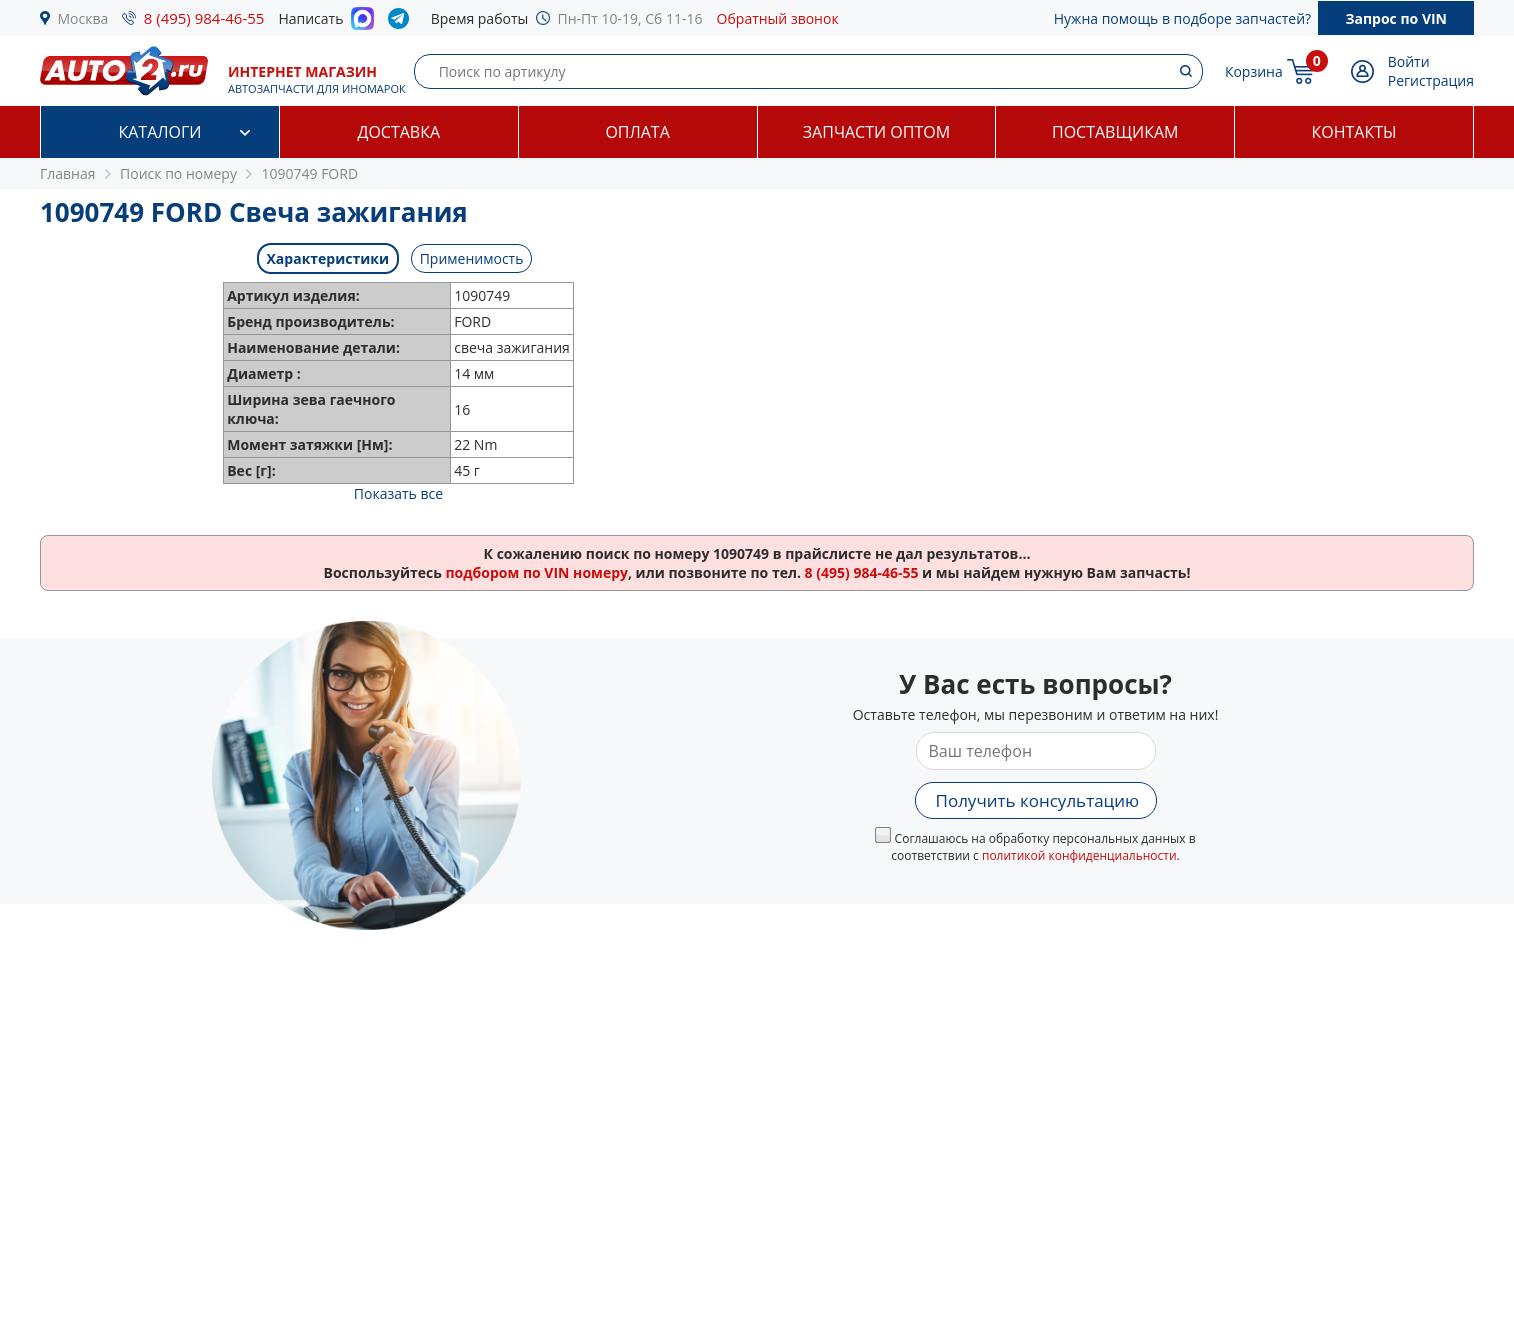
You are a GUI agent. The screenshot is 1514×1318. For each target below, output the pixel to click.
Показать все (398, 493)
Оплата (637, 132)
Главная (68, 173)
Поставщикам (1115, 132)
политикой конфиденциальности (1079, 855)
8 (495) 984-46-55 (204, 18)
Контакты (1354, 132)
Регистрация (1431, 80)
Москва (83, 18)
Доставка (398, 132)
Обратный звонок (778, 18)
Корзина (1254, 71)
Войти (1409, 61)
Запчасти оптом (876, 132)
